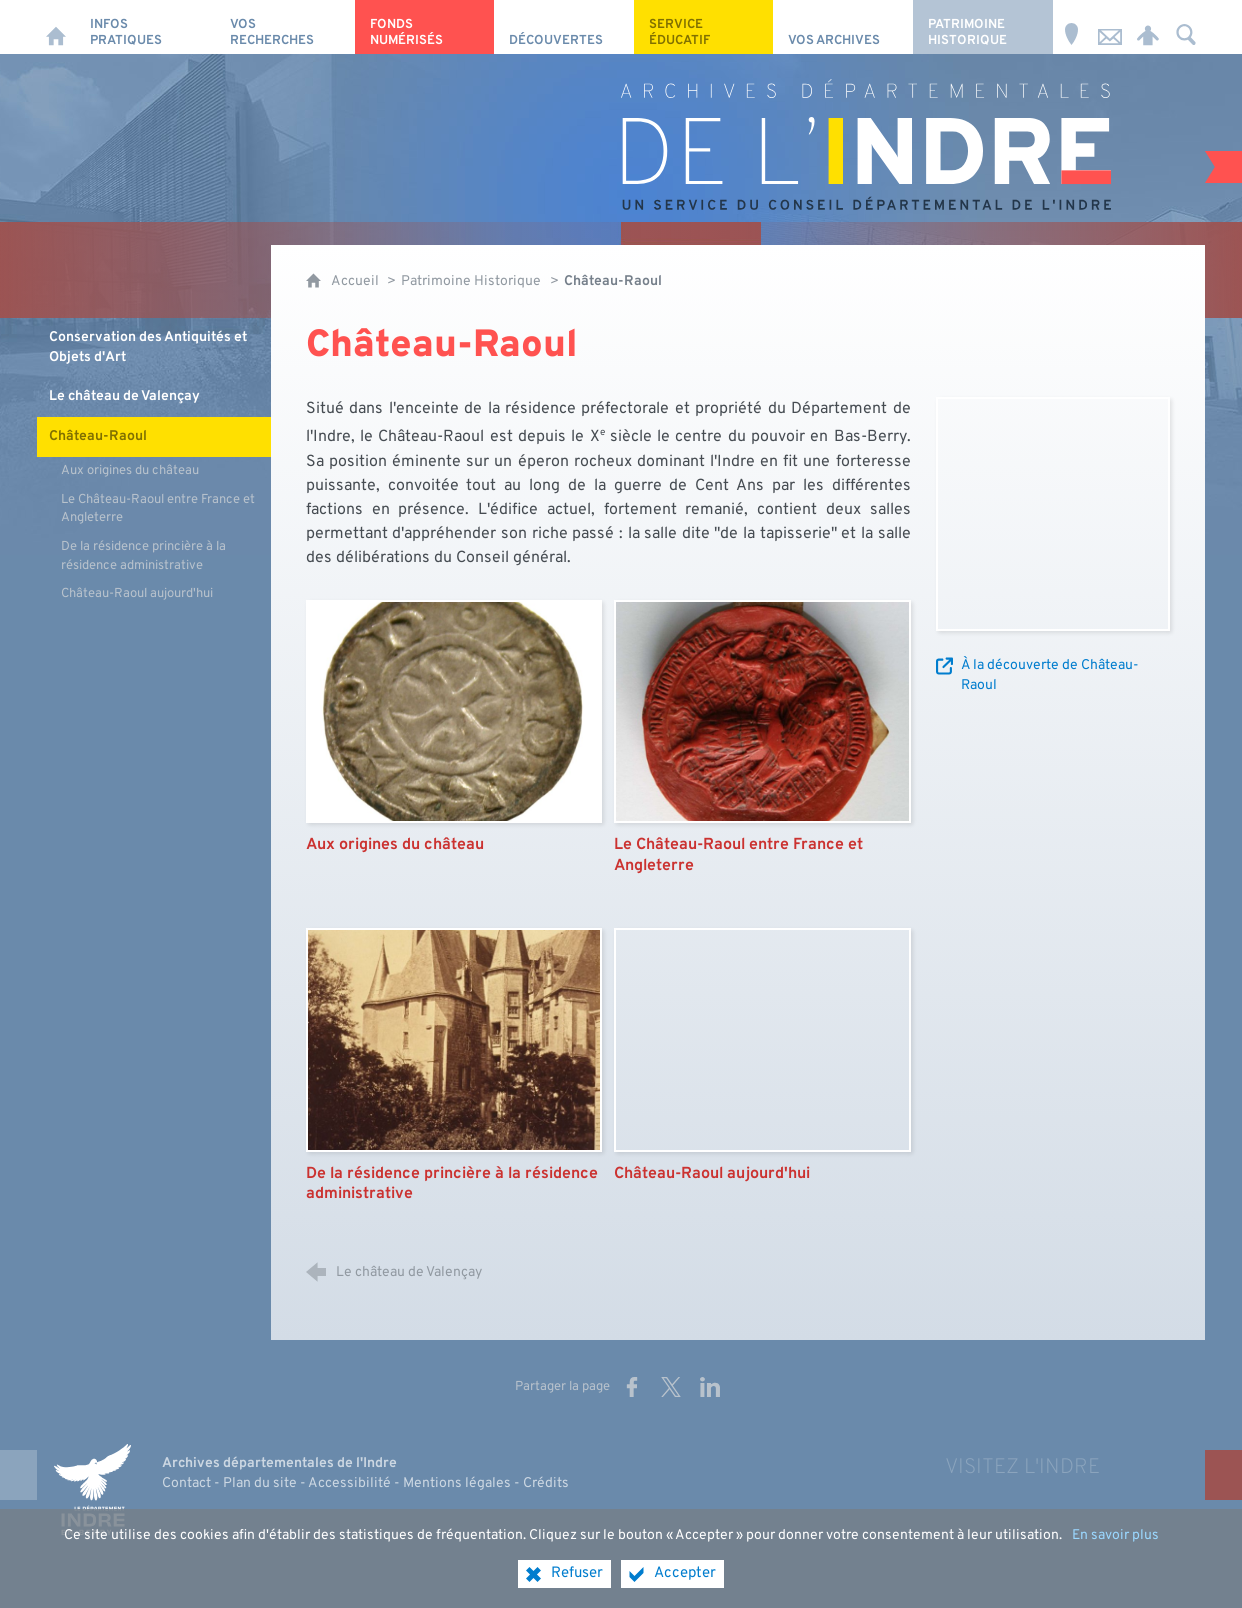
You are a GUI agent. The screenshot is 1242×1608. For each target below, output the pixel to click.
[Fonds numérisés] (425, 27)
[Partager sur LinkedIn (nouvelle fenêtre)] (710, 1387)
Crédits (546, 1483)
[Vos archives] (843, 27)
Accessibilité (349, 1483)
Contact (186, 1483)
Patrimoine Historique (471, 281)
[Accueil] (56, 27)
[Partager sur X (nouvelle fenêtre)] (671, 1387)
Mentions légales (457, 1483)
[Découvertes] (564, 27)
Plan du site (260, 1483)
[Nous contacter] (1110, 27)
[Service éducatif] (704, 27)
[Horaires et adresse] (1072, 27)
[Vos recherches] (285, 27)
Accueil (356, 281)
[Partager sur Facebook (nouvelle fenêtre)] (632, 1387)
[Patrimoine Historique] (983, 27)
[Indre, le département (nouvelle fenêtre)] (92, 1489)
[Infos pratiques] (145, 27)
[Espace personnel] (1148, 27)
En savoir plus (1115, 1535)
